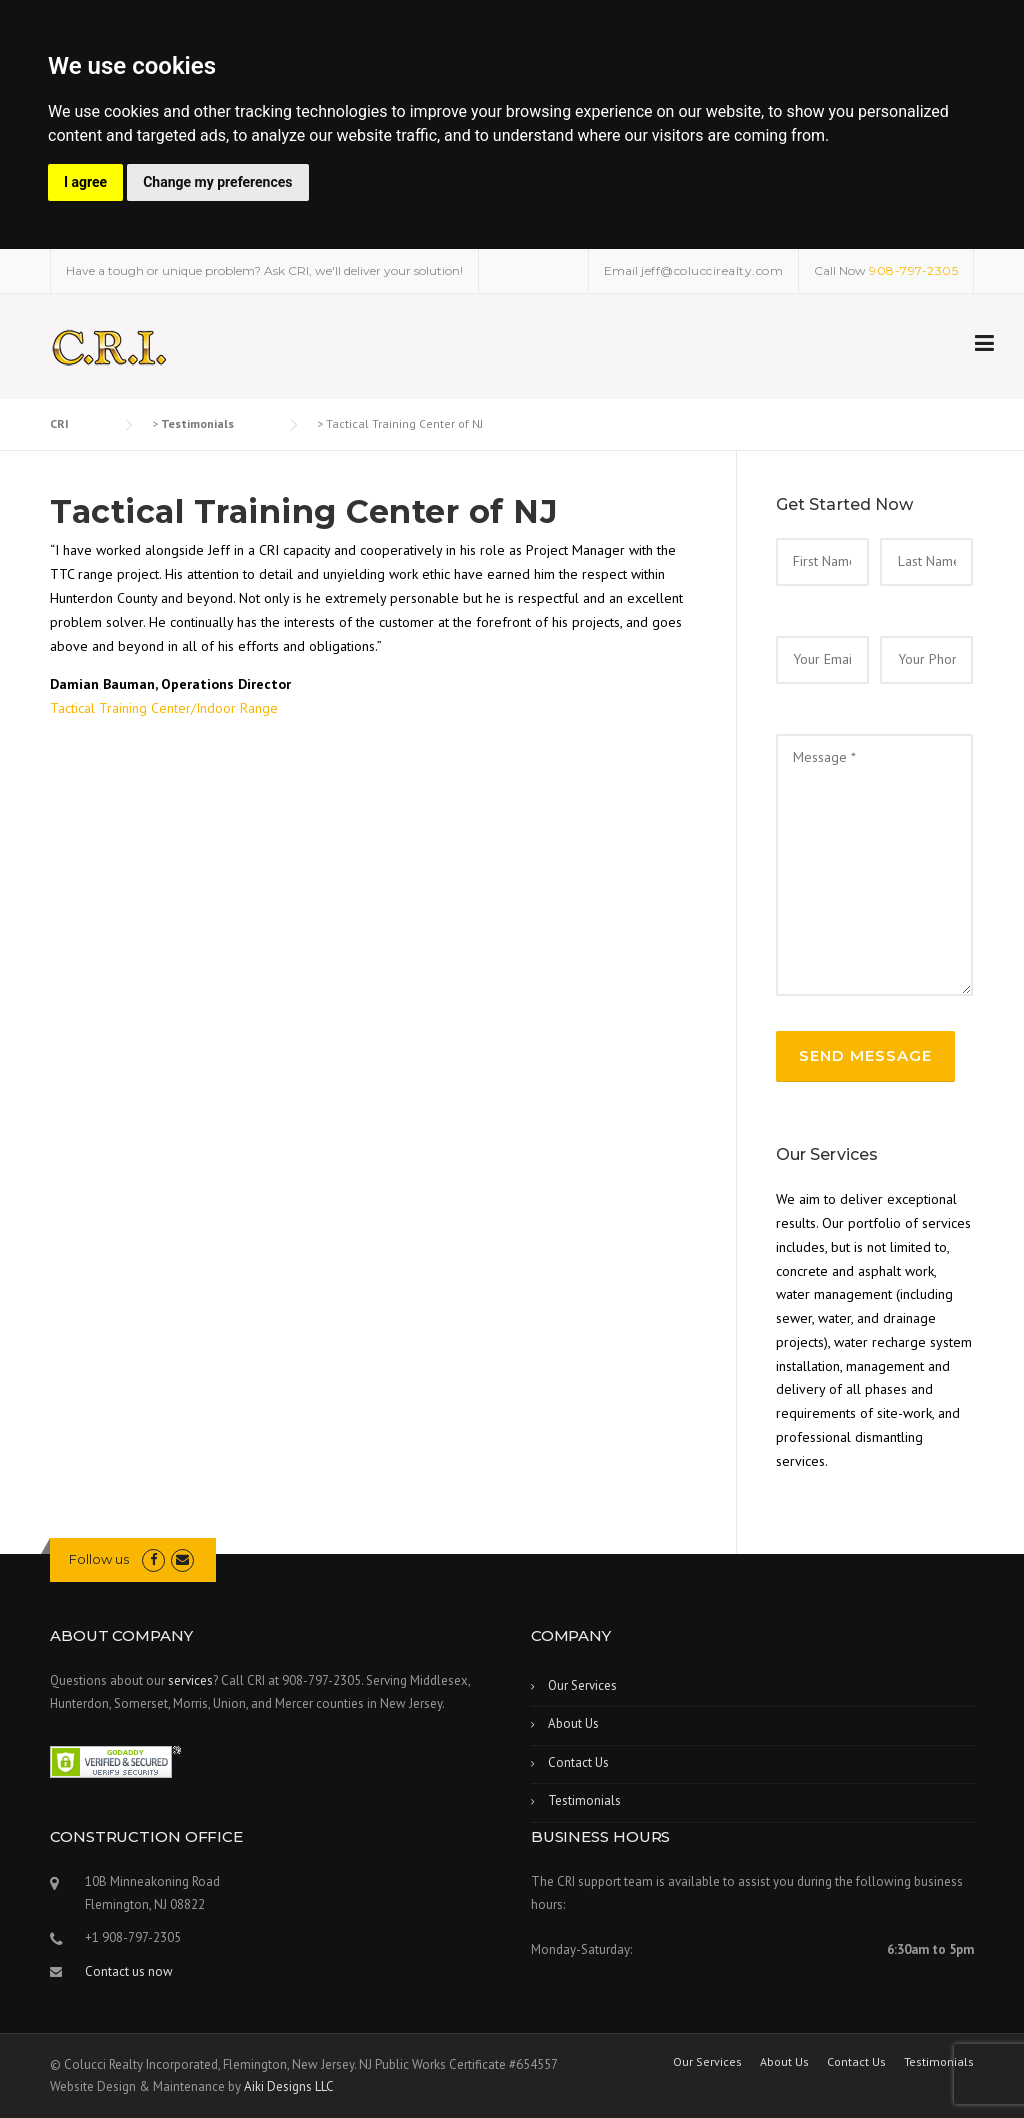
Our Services (582, 1685)
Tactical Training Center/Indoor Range (164, 708)
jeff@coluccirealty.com (712, 270)
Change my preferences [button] (217, 182)
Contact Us (578, 1762)
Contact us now (129, 1971)
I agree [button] (85, 182)
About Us (573, 1723)
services (190, 1680)
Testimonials (584, 1800)
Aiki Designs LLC (289, 2086)
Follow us (99, 1559)
